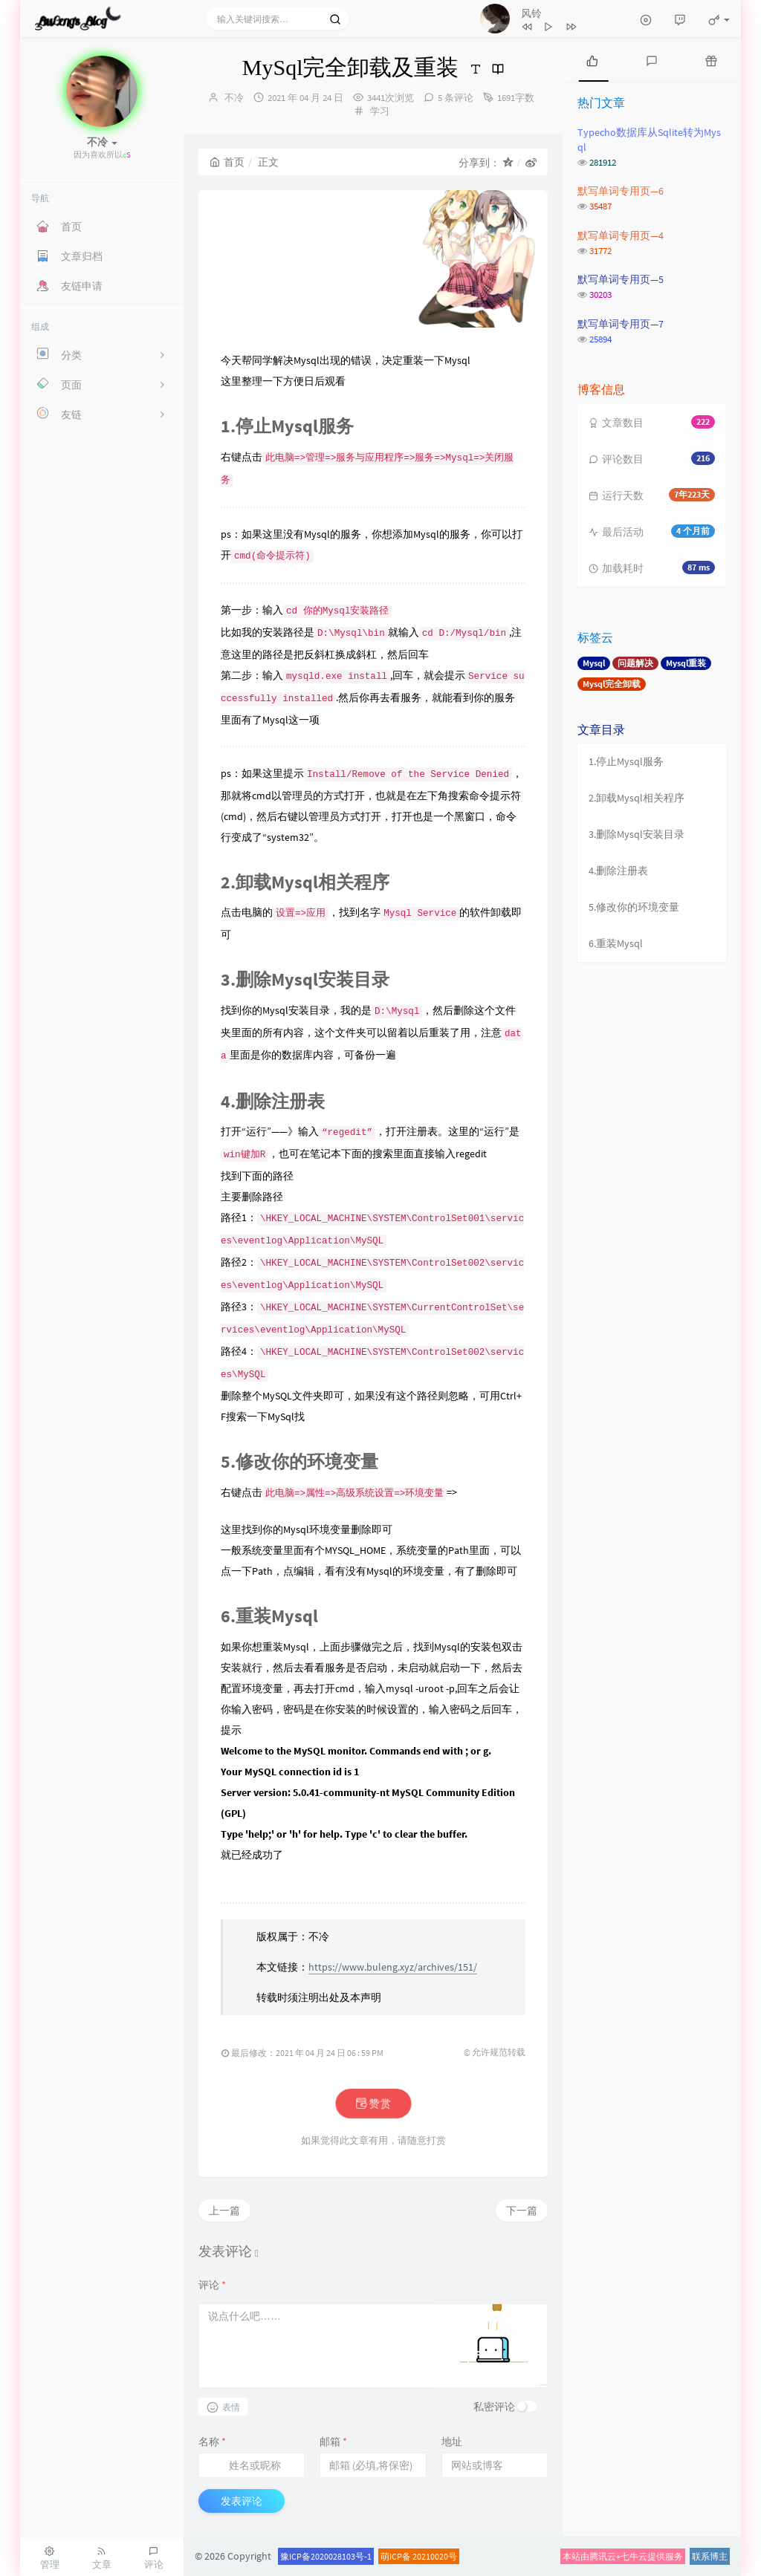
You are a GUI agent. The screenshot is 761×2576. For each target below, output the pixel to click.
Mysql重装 (686, 663)
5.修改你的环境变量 (634, 907)
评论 (212, 2285)
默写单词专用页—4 (620, 235)
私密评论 (494, 2406)
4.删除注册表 (618, 870)
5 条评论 (455, 97)
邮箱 (333, 2441)
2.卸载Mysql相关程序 (636, 797)
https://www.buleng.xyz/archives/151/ (392, 1967)
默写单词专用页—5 (620, 279)
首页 (227, 162)
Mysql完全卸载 (612, 683)
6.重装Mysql (616, 943)
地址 (451, 2441)
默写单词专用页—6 (620, 191)
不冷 (234, 97)
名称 (212, 2441)
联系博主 (710, 2556)
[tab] (592, 59)
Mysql (594, 663)
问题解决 (635, 663)
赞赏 (372, 2103)
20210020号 (434, 2556)
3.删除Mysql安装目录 (636, 834)
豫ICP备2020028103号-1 (326, 2556)
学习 (379, 111)
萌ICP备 (396, 2556)
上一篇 (224, 2210)
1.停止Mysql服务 (626, 761)
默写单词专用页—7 (620, 324)
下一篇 (521, 2210)
